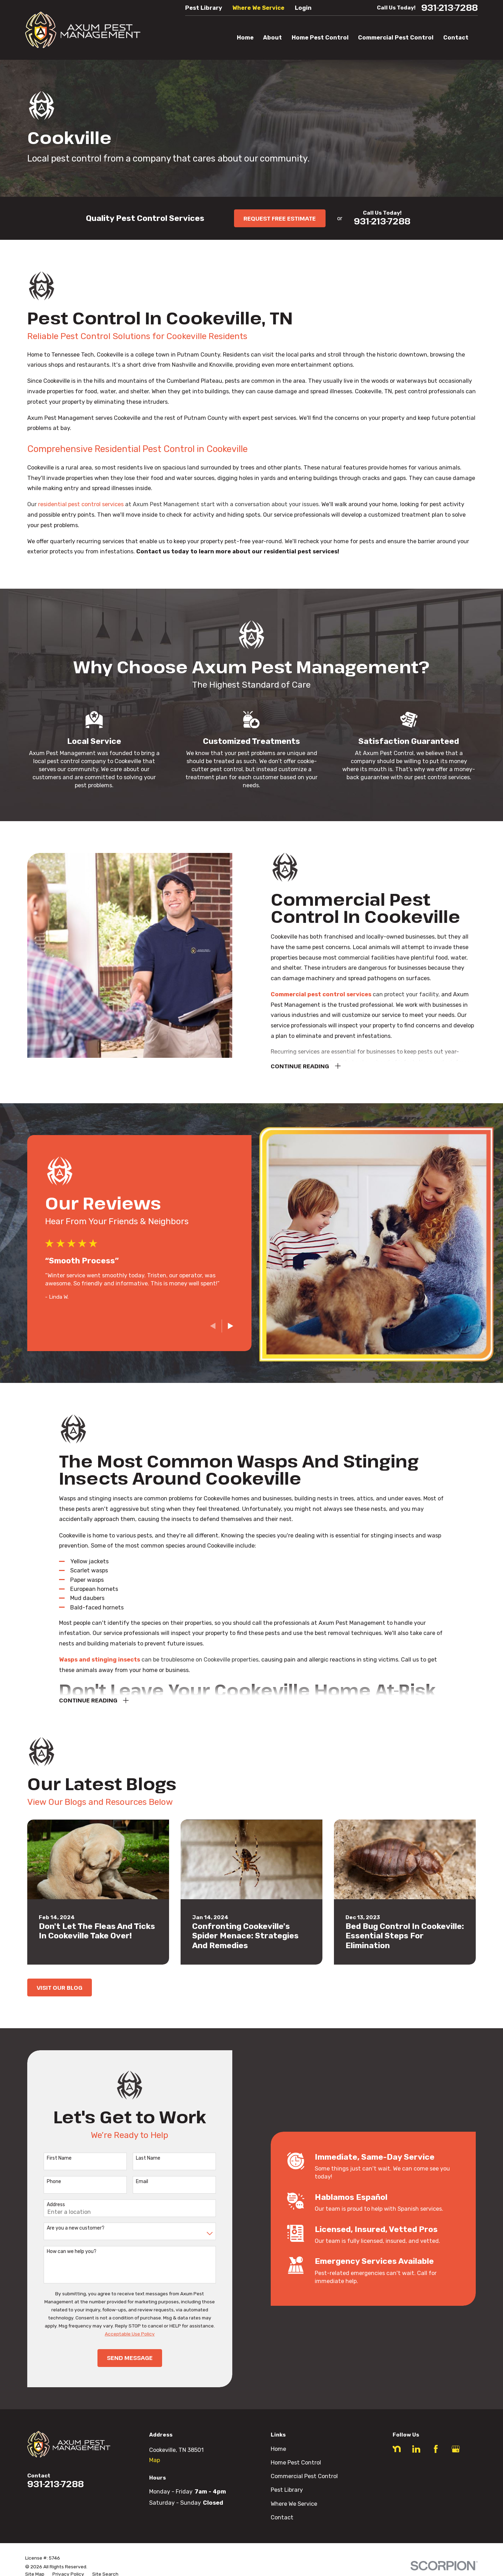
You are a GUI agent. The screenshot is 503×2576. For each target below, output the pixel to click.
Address (45, 2205)
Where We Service (258, 8)
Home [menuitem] (245, 37)
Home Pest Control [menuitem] (320, 37)
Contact (282, 2517)
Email (131, 2181)
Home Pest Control (296, 2462)
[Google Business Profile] (456, 2449)
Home (278, 2449)
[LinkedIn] (416, 2449)
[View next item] (220, 1326)
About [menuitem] (272, 37)
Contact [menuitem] (455, 37)
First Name (48, 2158)
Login (303, 8)
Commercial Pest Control (304, 2476)
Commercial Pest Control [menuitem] (395, 37)
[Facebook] (436, 2449)
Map (154, 2460)
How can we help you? (61, 2251)
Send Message (119, 2358)
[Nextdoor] (397, 2449)
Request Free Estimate (279, 218)
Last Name (137, 2158)
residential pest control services (81, 504)
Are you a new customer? (65, 2228)
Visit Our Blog (59, 1987)
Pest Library (203, 8)
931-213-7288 (449, 7)
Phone (43, 2181)
